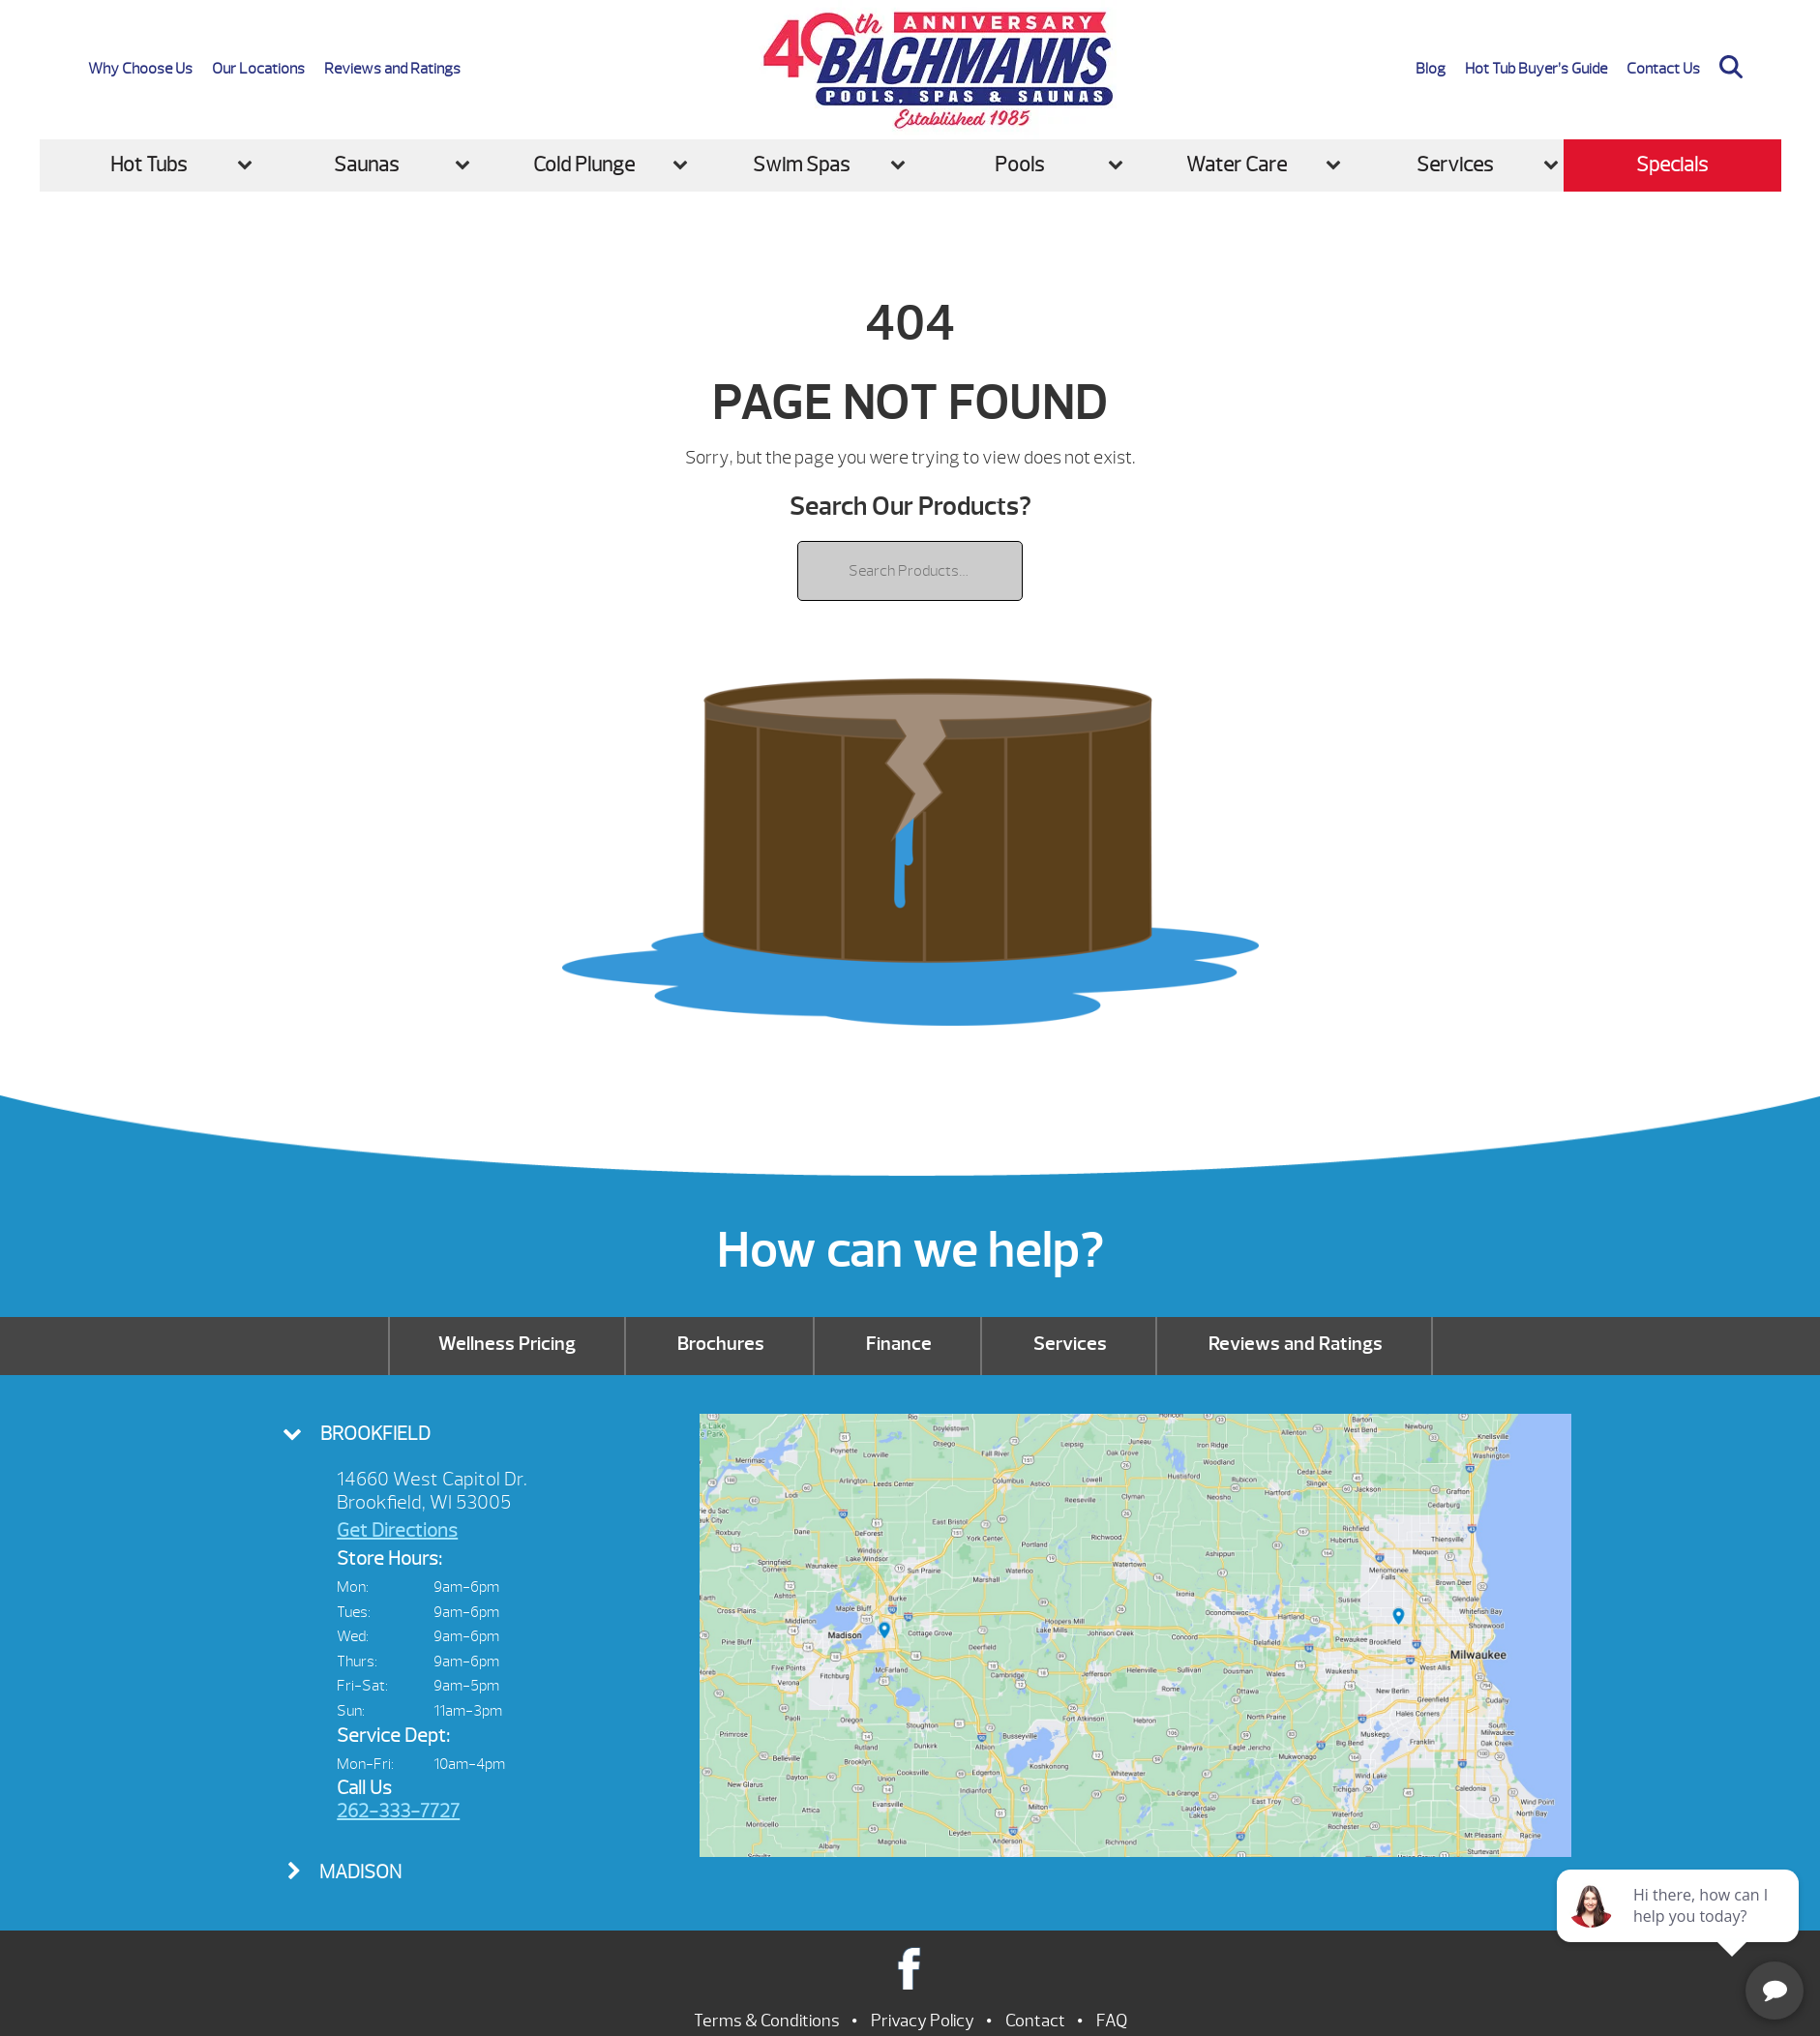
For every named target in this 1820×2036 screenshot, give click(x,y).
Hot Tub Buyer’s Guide (1536, 68)
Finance (899, 1344)
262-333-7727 (398, 1811)
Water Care (1236, 165)
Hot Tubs (148, 165)
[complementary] (1679, 1929)
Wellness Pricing (507, 1344)
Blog (1431, 68)
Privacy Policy (922, 2021)
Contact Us (1663, 68)
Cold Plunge (584, 165)
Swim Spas (801, 165)
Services (1455, 165)
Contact (1035, 2021)
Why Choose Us (140, 68)
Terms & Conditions (767, 2021)
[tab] (458, 1433)
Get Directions (397, 1530)
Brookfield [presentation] (375, 1434)
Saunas (366, 165)
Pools (1019, 165)
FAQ (1111, 2021)
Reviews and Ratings (392, 68)
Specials (1672, 165)
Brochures (720, 1344)
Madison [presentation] (360, 1872)
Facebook (910, 1968)
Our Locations (258, 68)
